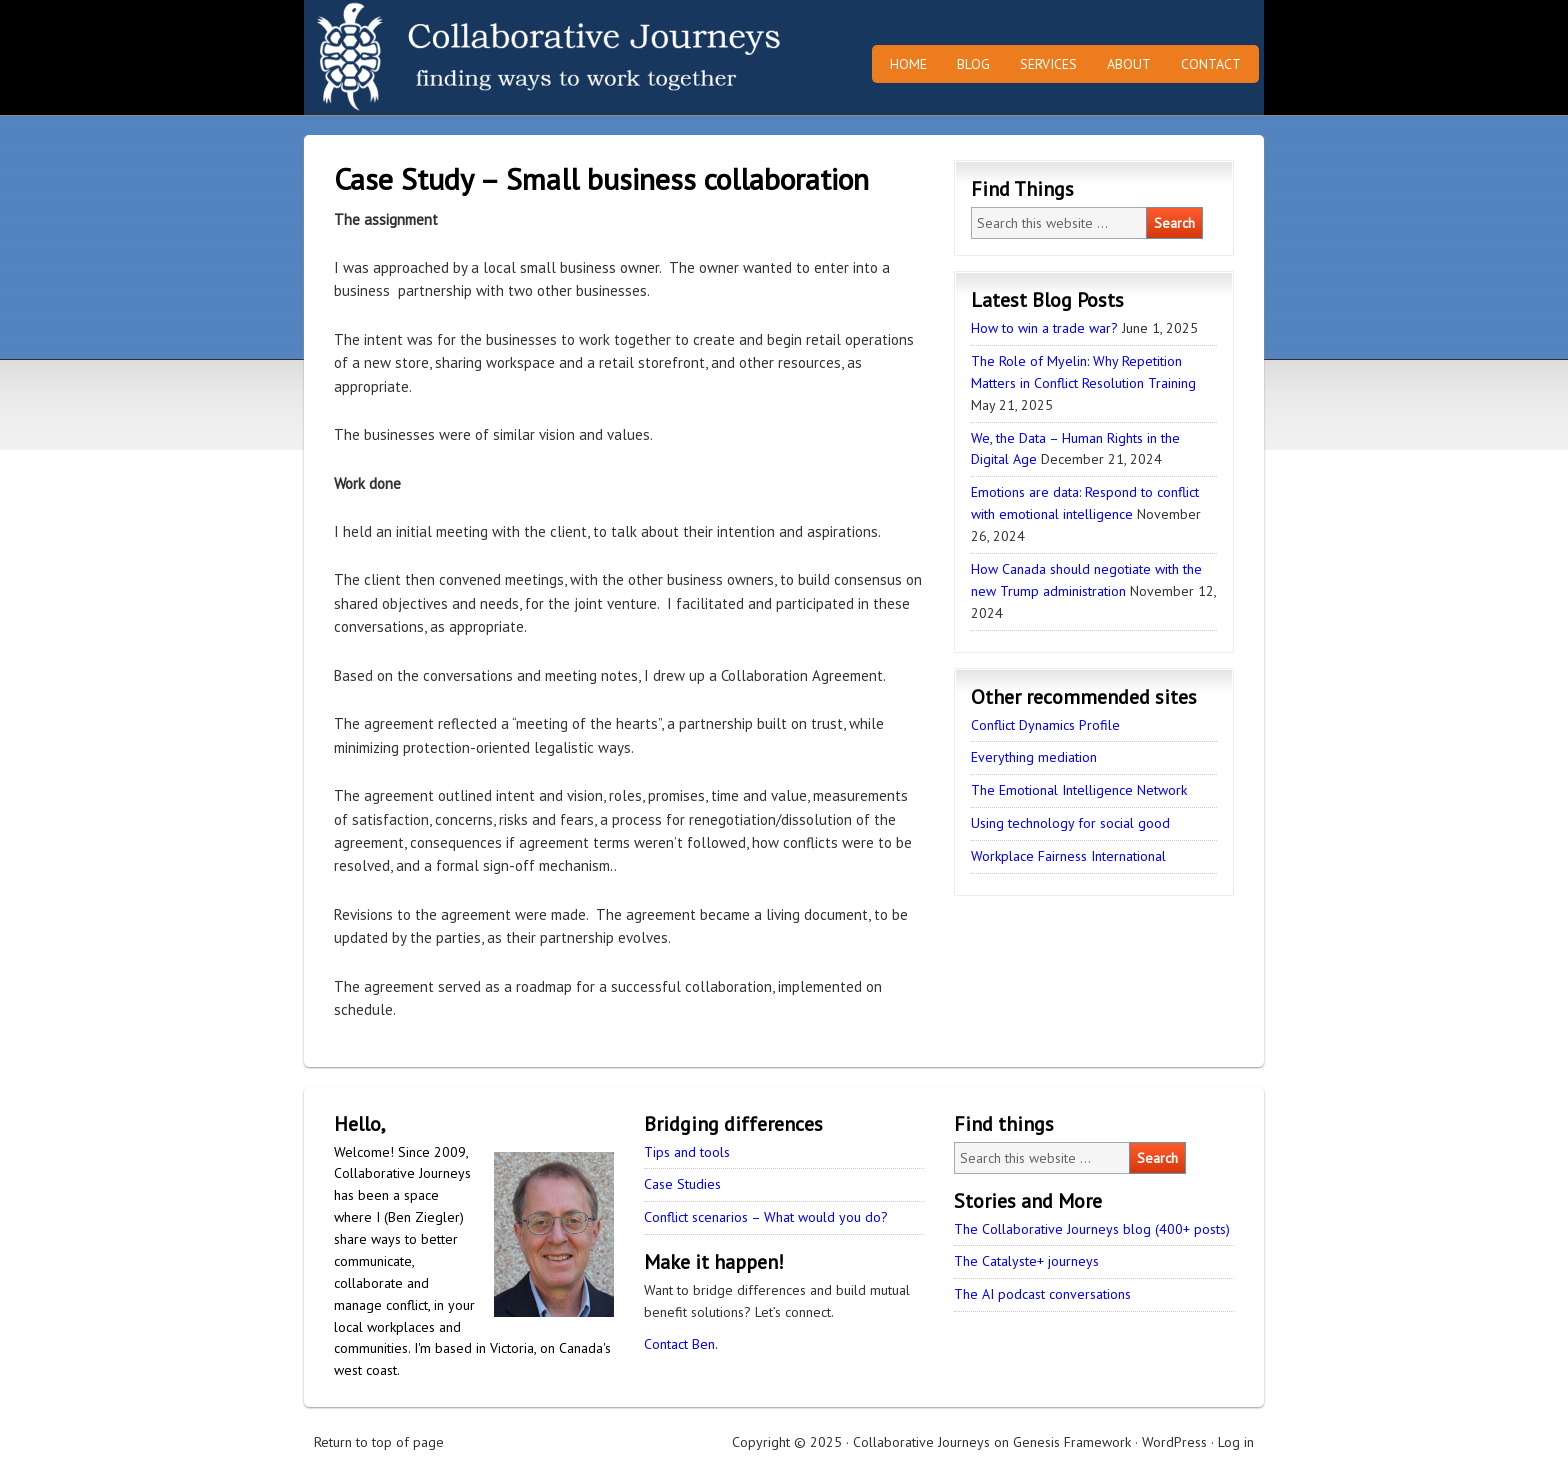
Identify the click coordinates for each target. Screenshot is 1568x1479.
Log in (1236, 1442)
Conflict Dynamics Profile (1045, 725)
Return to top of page (379, 1442)
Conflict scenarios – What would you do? (766, 1217)
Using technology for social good (1070, 823)
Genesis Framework (1072, 1442)
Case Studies (682, 1184)
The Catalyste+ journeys (1026, 1261)
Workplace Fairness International (1068, 856)
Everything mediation (1034, 757)
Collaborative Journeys (479, 57)
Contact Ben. (681, 1344)
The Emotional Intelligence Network (1079, 790)
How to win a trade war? (1044, 328)
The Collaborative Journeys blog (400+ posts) (1092, 1229)
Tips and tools (687, 1152)
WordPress (1174, 1442)
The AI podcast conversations (1042, 1294)
